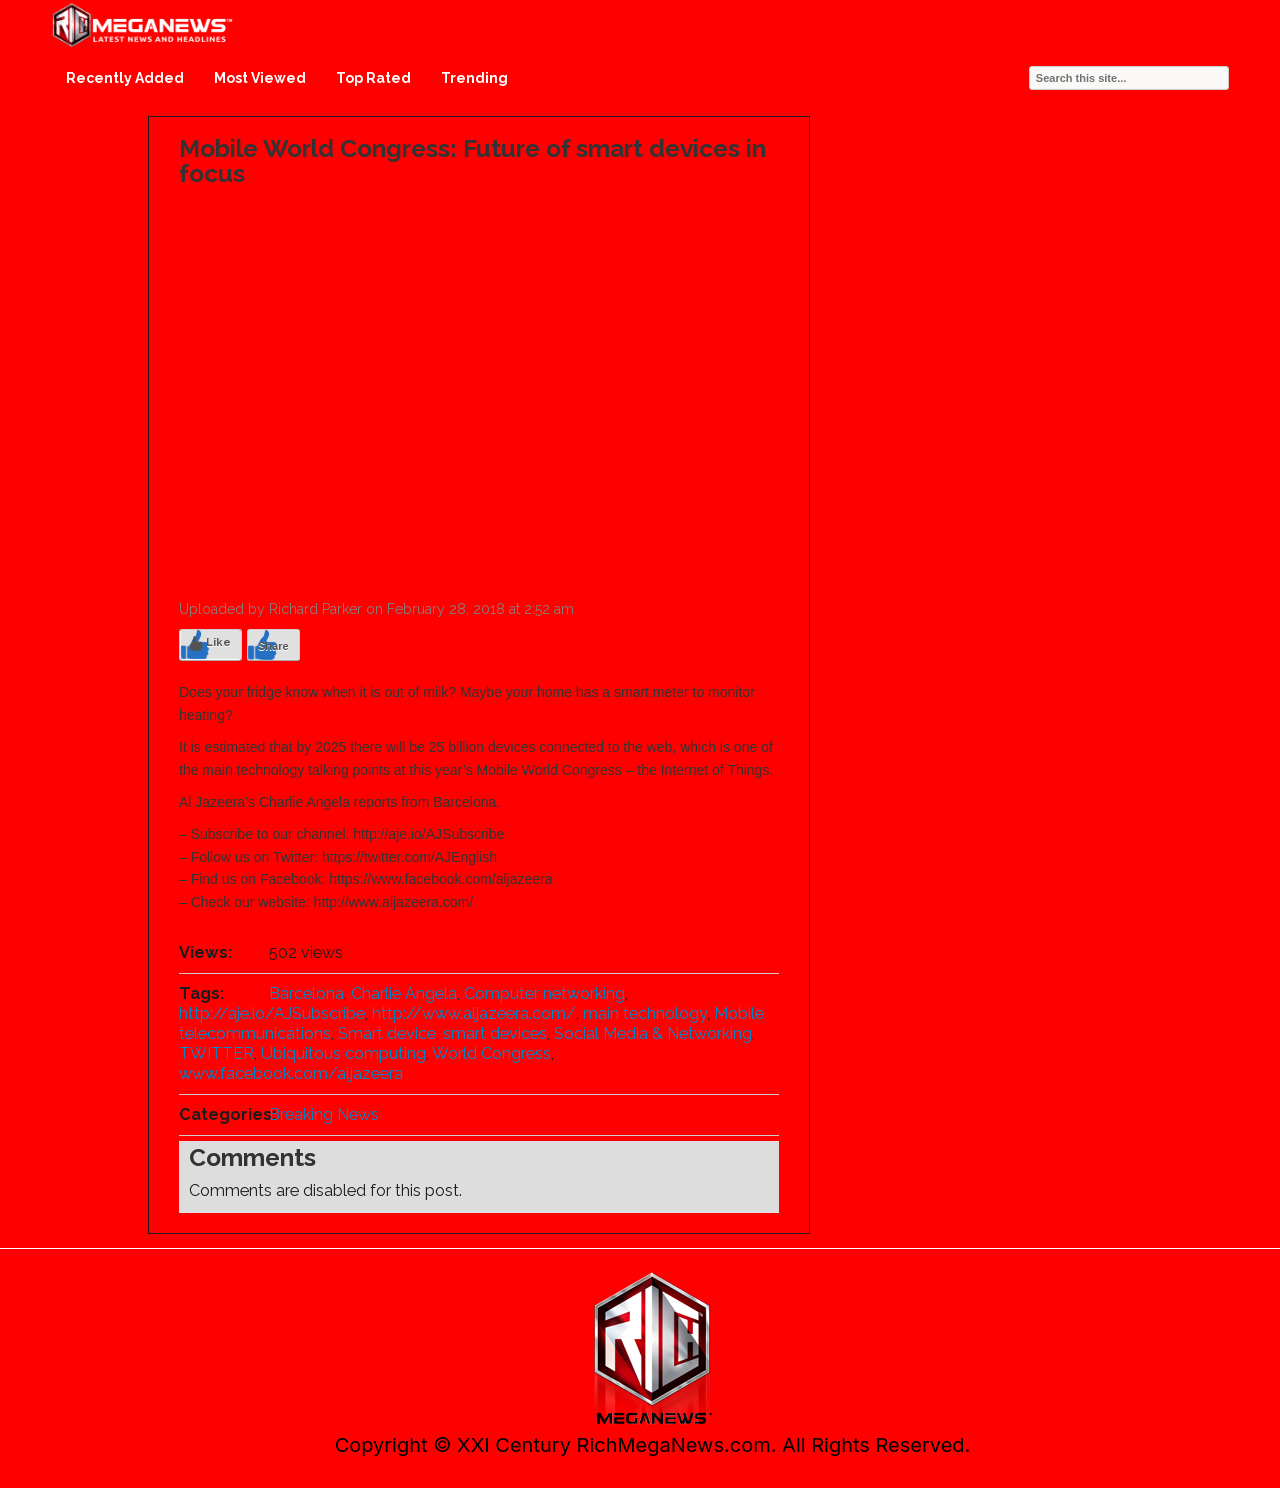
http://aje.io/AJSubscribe (272, 1013)
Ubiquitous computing (343, 1053)
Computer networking (544, 993)
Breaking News (324, 1114)
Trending (474, 78)
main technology (645, 1013)
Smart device (387, 1033)
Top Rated (373, 78)
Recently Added (125, 78)
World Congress (491, 1053)
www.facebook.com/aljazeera (291, 1073)
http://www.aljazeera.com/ (474, 1013)
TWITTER (216, 1053)
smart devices (495, 1033)
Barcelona (306, 993)
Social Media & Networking (653, 1033)
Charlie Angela (404, 993)
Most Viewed (260, 78)
